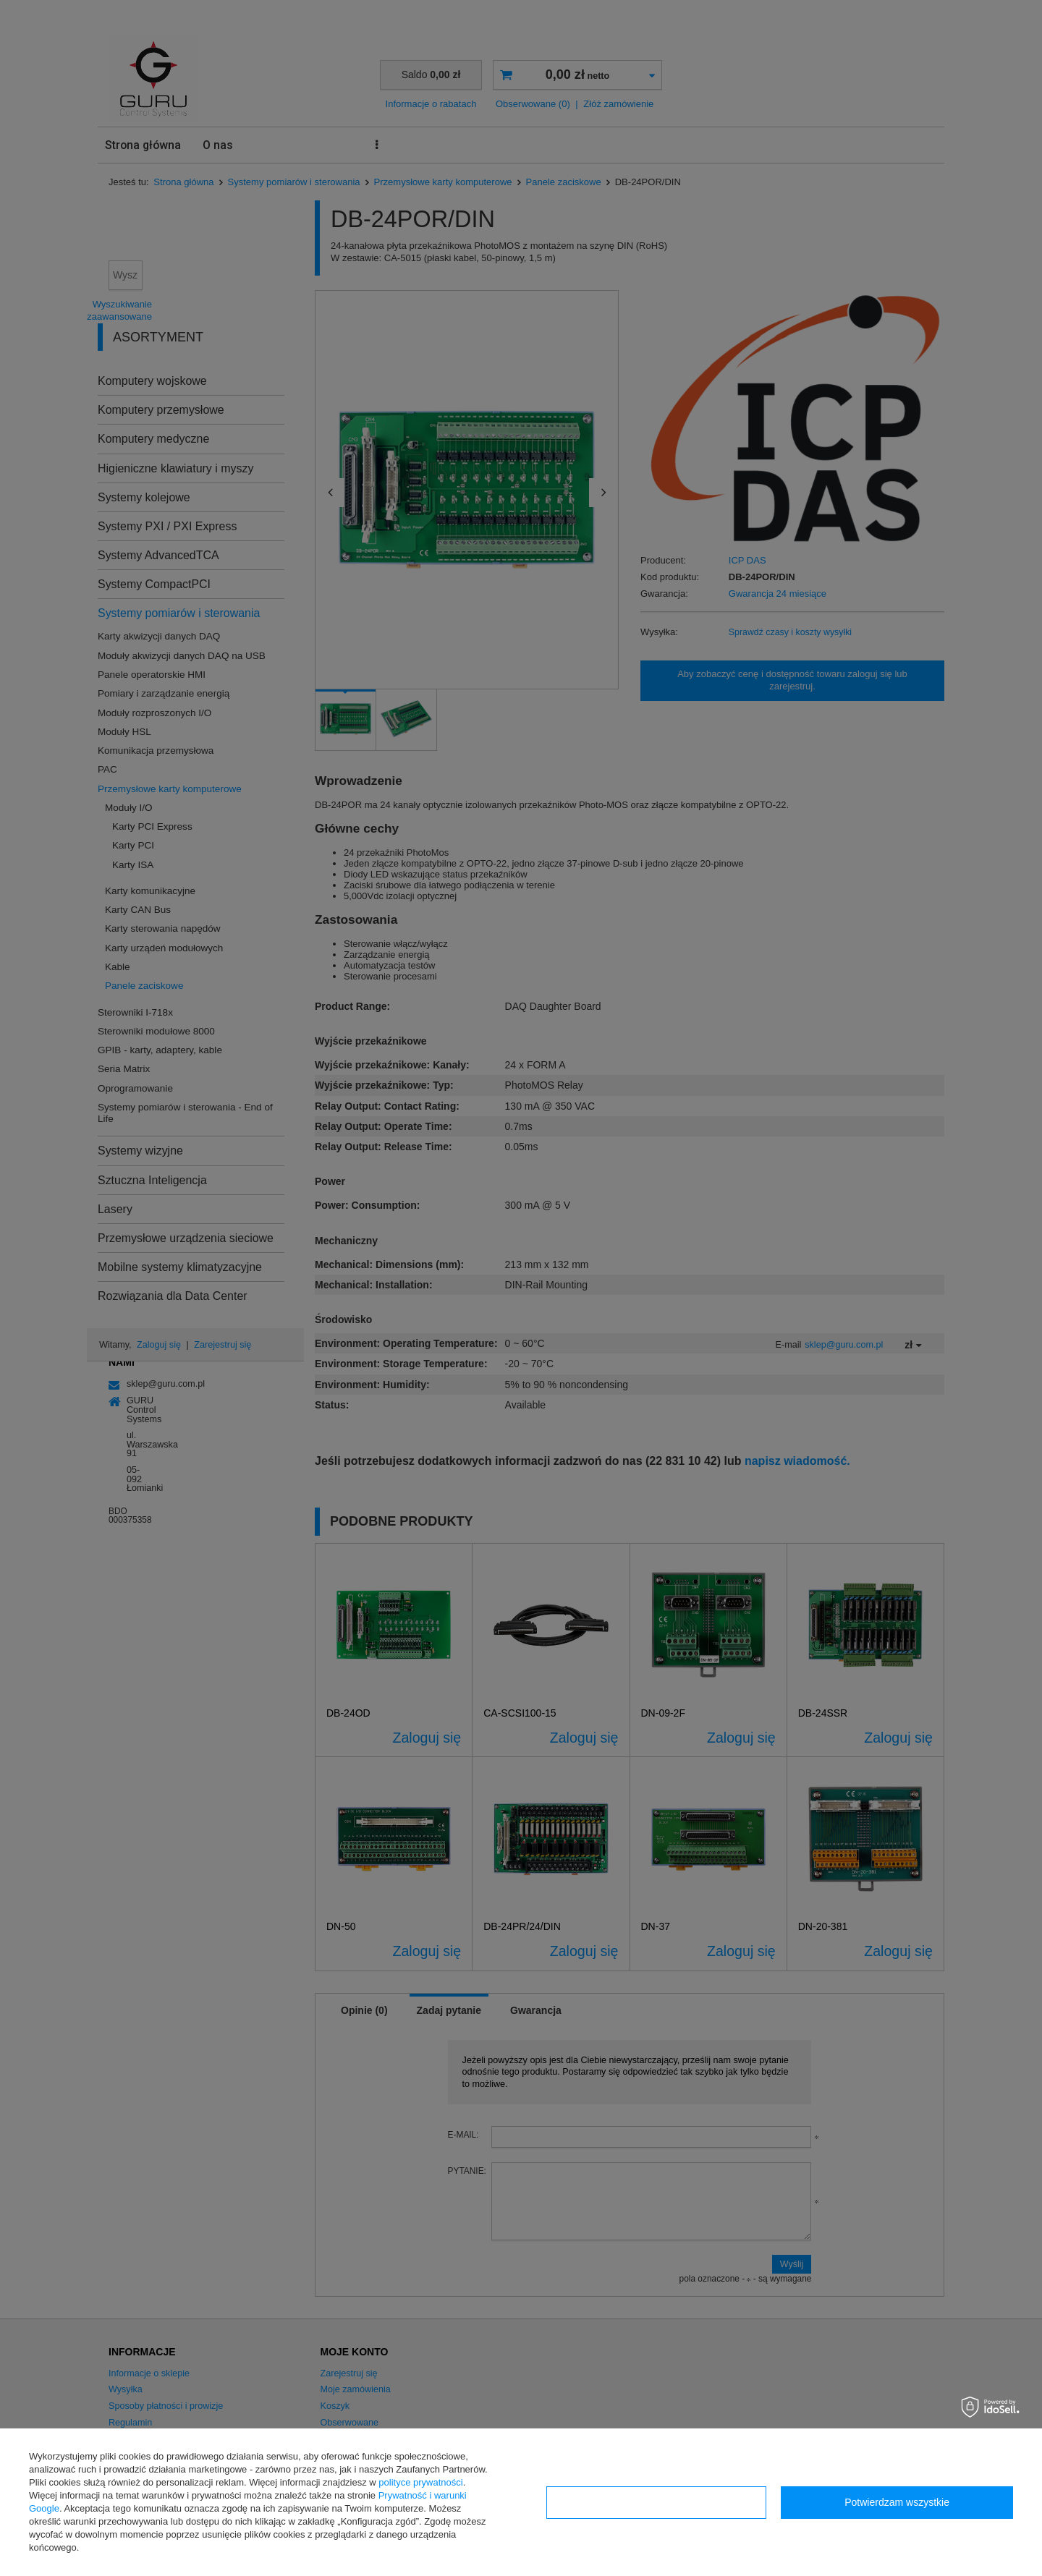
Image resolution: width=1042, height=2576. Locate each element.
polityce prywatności (420, 2482)
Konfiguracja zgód (656, 2502)
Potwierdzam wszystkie (896, 2502)
